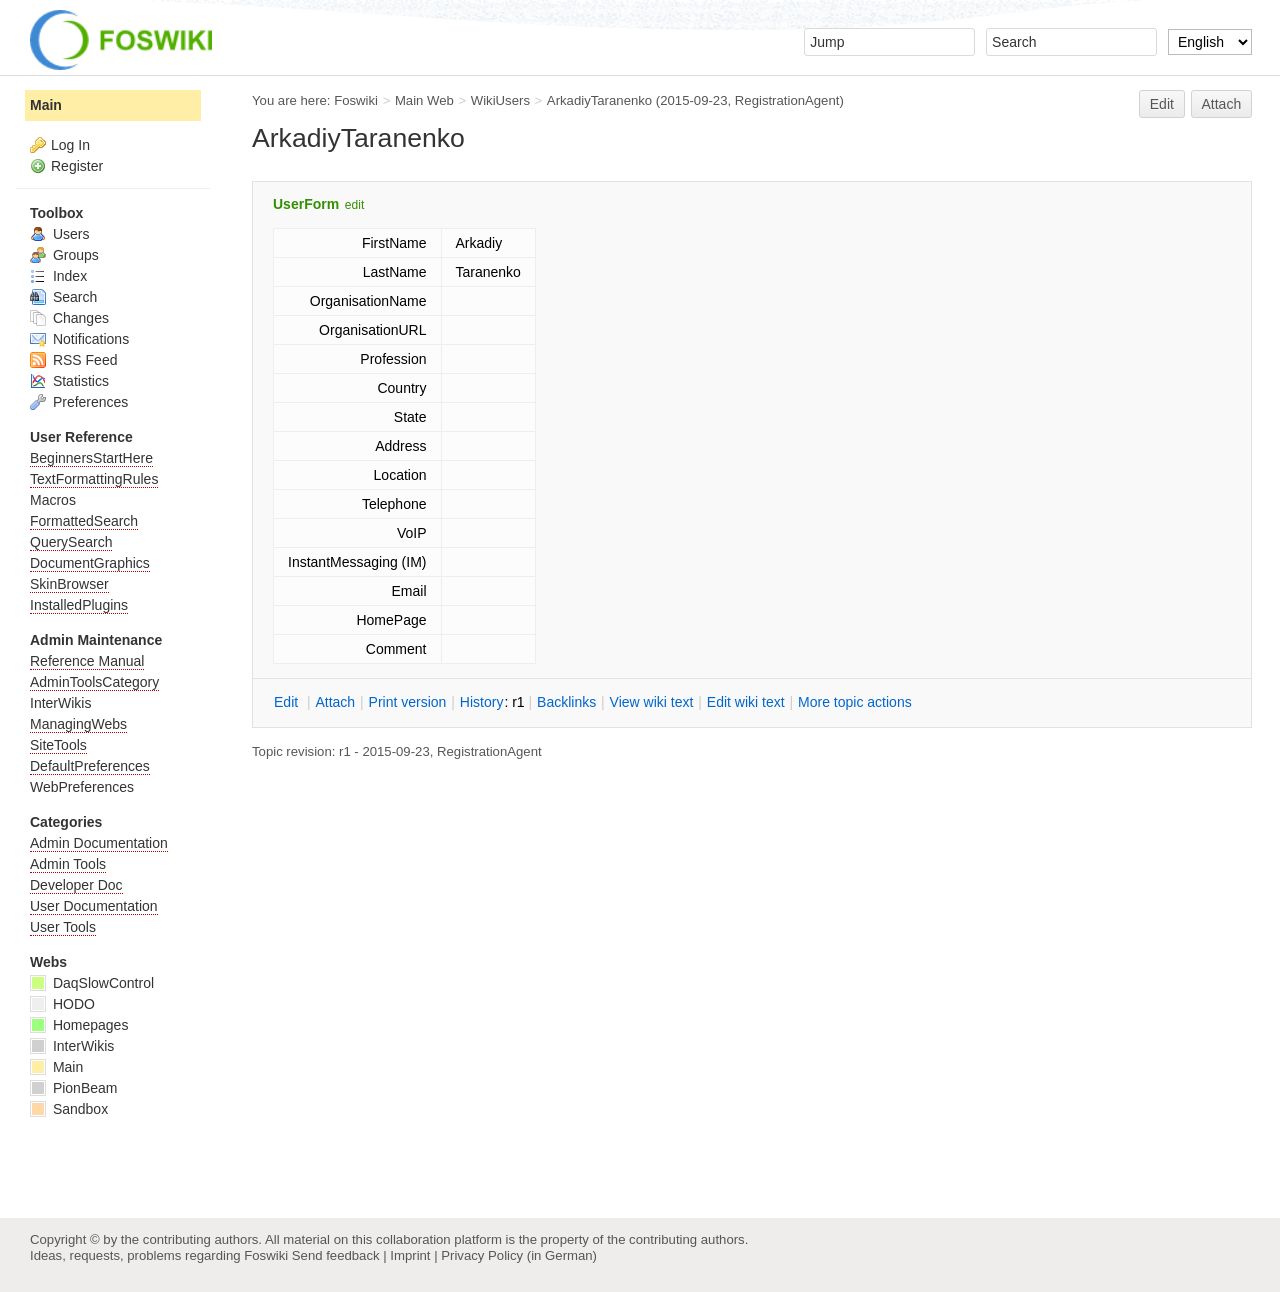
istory (482, 702)
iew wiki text (652, 702)
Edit (1162, 104)
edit (354, 205)
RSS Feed (73, 360)
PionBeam (73, 1088)
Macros (53, 500)
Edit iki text (746, 702)
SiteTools (58, 745)
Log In (70, 145)
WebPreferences (82, 787)
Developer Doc (76, 885)
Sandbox (69, 1109)
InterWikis (60, 703)
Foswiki (356, 100)
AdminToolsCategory (94, 682)
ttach (335, 702)
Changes (69, 318)
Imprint (410, 1255)
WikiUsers (500, 100)
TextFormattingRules (94, 479)
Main (46, 105)
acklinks (566, 702)
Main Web (424, 100)
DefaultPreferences (90, 766)
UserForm (306, 204)
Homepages (79, 1025)
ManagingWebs (78, 724)
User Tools (63, 927)
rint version (408, 702)
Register (77, 166)
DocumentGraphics (90, 563)
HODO (62, 1004)
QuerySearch (71, 542)
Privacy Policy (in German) (519, 1255)
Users (59, 234)
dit (288, 702)
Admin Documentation (99, 843)
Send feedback (336, 1255)
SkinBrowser (69, 584)
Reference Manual (87, 661)
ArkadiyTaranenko (599, 100)
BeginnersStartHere (91, 458)
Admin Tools (68, 864)
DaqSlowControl (92, 983)
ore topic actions (855, 702)
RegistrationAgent (787, 100)
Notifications (79, 339)
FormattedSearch (84, 521)
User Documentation (94, 906)
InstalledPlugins (79, 605)
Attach (1222, 104)
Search (63, 297)
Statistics (69, 381)
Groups (64, 255)
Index (58, 276)
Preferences (79, 402)
